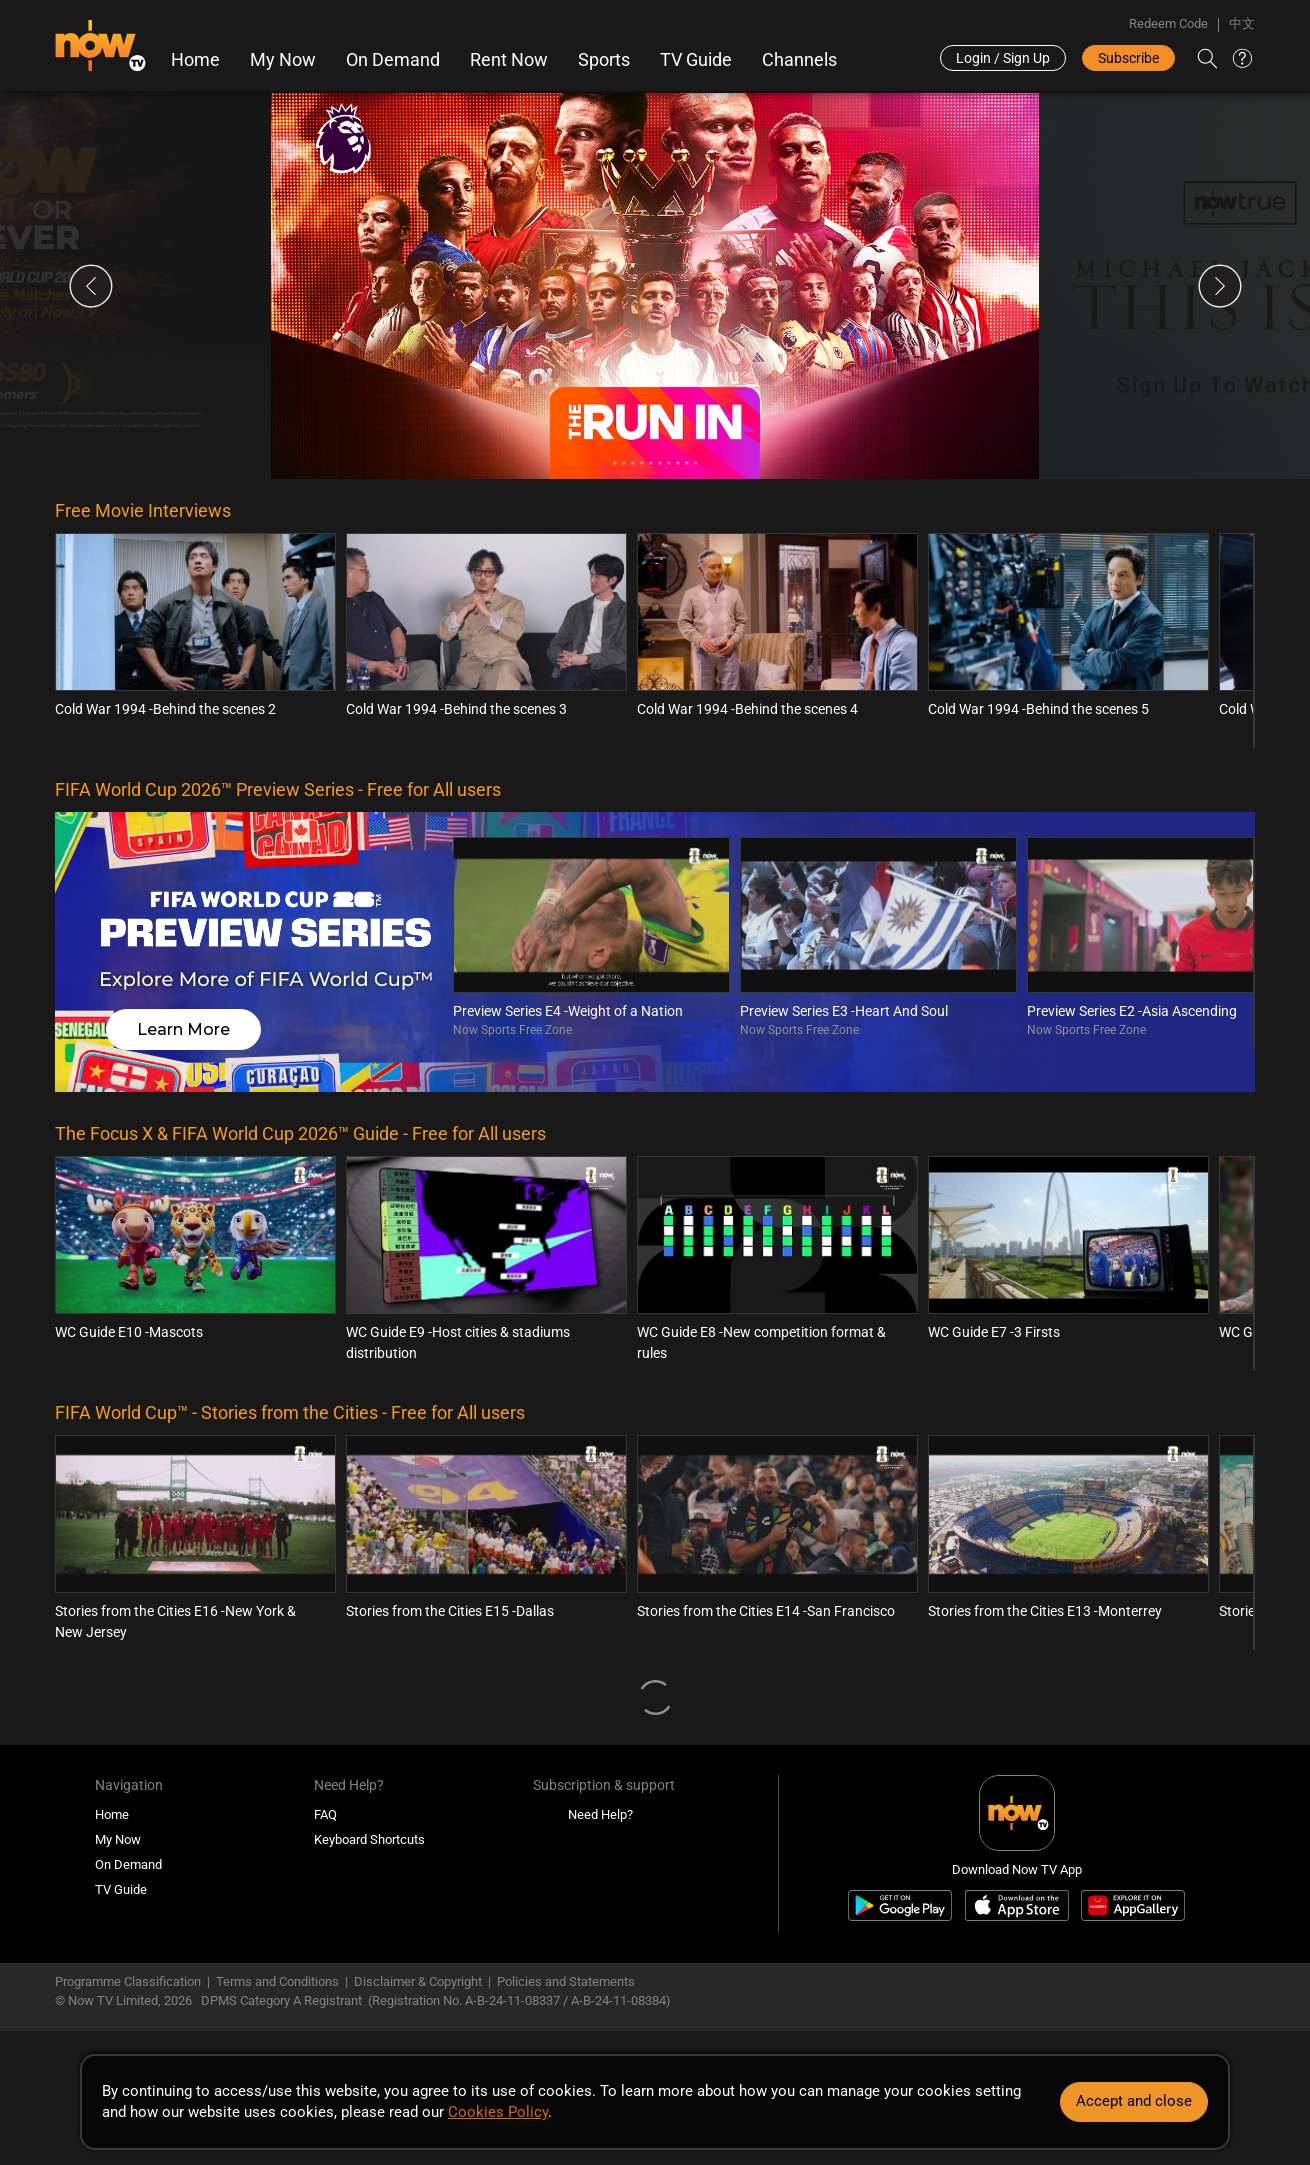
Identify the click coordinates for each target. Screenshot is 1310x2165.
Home (195, 60)
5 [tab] (650, 463)
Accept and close (1134, 2101)
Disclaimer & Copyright (418, 1981)
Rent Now (509, 60)
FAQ (325, 1814)
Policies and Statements (566, 1981)
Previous (91, 286)
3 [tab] (632, 463)
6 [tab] (659, 463)
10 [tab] (695, 463)
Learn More (183, 1029)
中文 (1242, 23)
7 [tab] (668, 463)
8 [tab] (677, 463)
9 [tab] (686, 463)
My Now (283, 60)
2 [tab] (623, 463)
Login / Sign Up (1003, 58)
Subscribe (1128, 58)
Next (1220, 286)
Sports (604, 60)
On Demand (393, 60)
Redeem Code (1168, 23)
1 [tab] (614, 463)
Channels (799, 60)
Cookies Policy (498, 2112)
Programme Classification (128, 1981)
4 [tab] (641, 463)
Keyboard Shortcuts (369, 1839)
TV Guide (696, 60)
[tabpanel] (655, 286)
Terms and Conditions (277, 1981)
